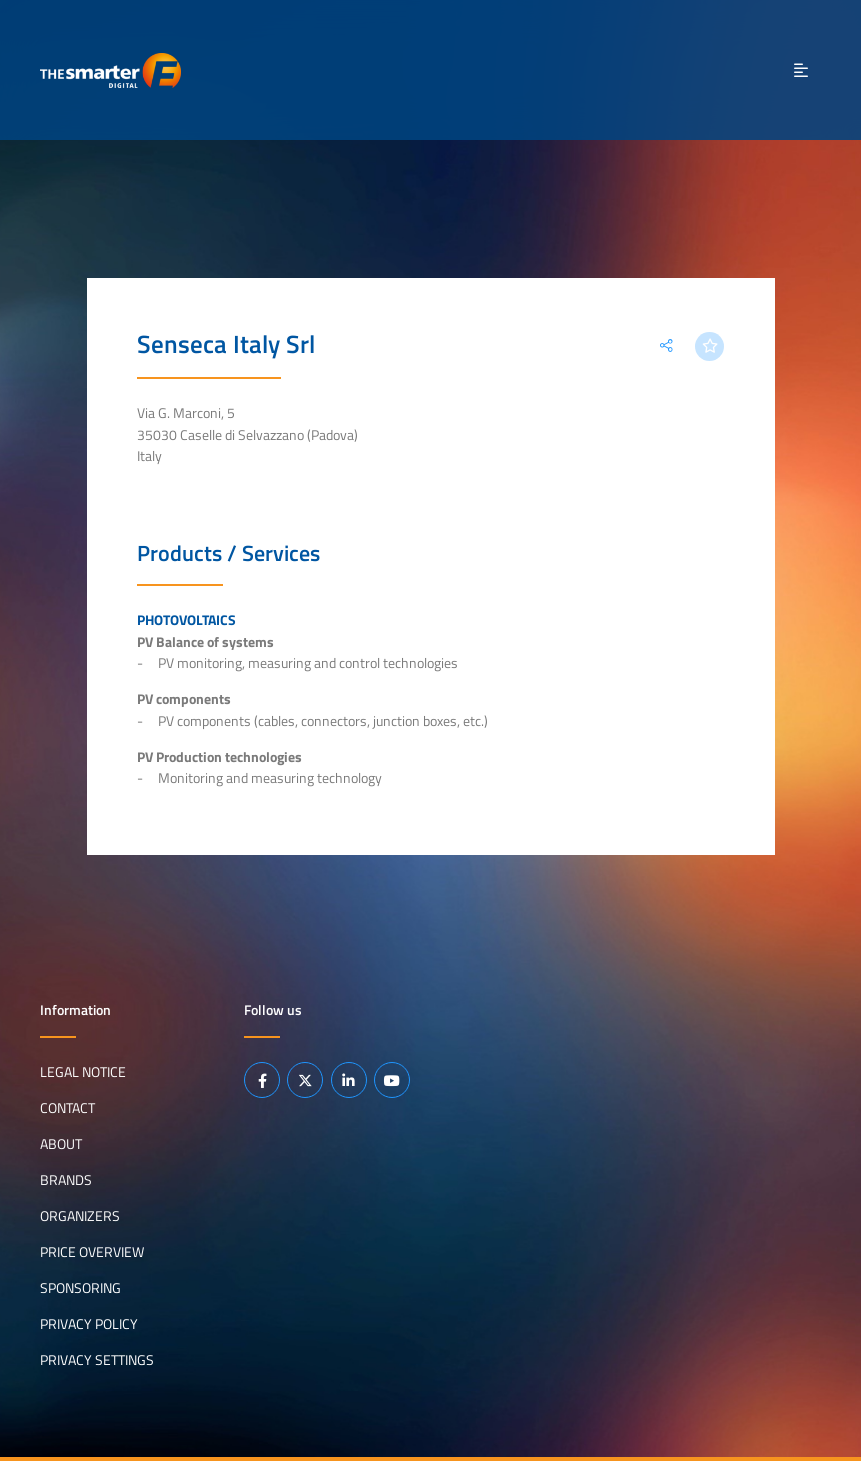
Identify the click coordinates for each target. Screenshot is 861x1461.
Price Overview (92, 1252)
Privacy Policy (89, 1324)
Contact (67, 1108)
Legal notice (83, 1072)
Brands (66, 1180)
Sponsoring (80, 1288)
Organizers (80, 1216)
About (61, 1144)
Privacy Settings (97, 1360)
